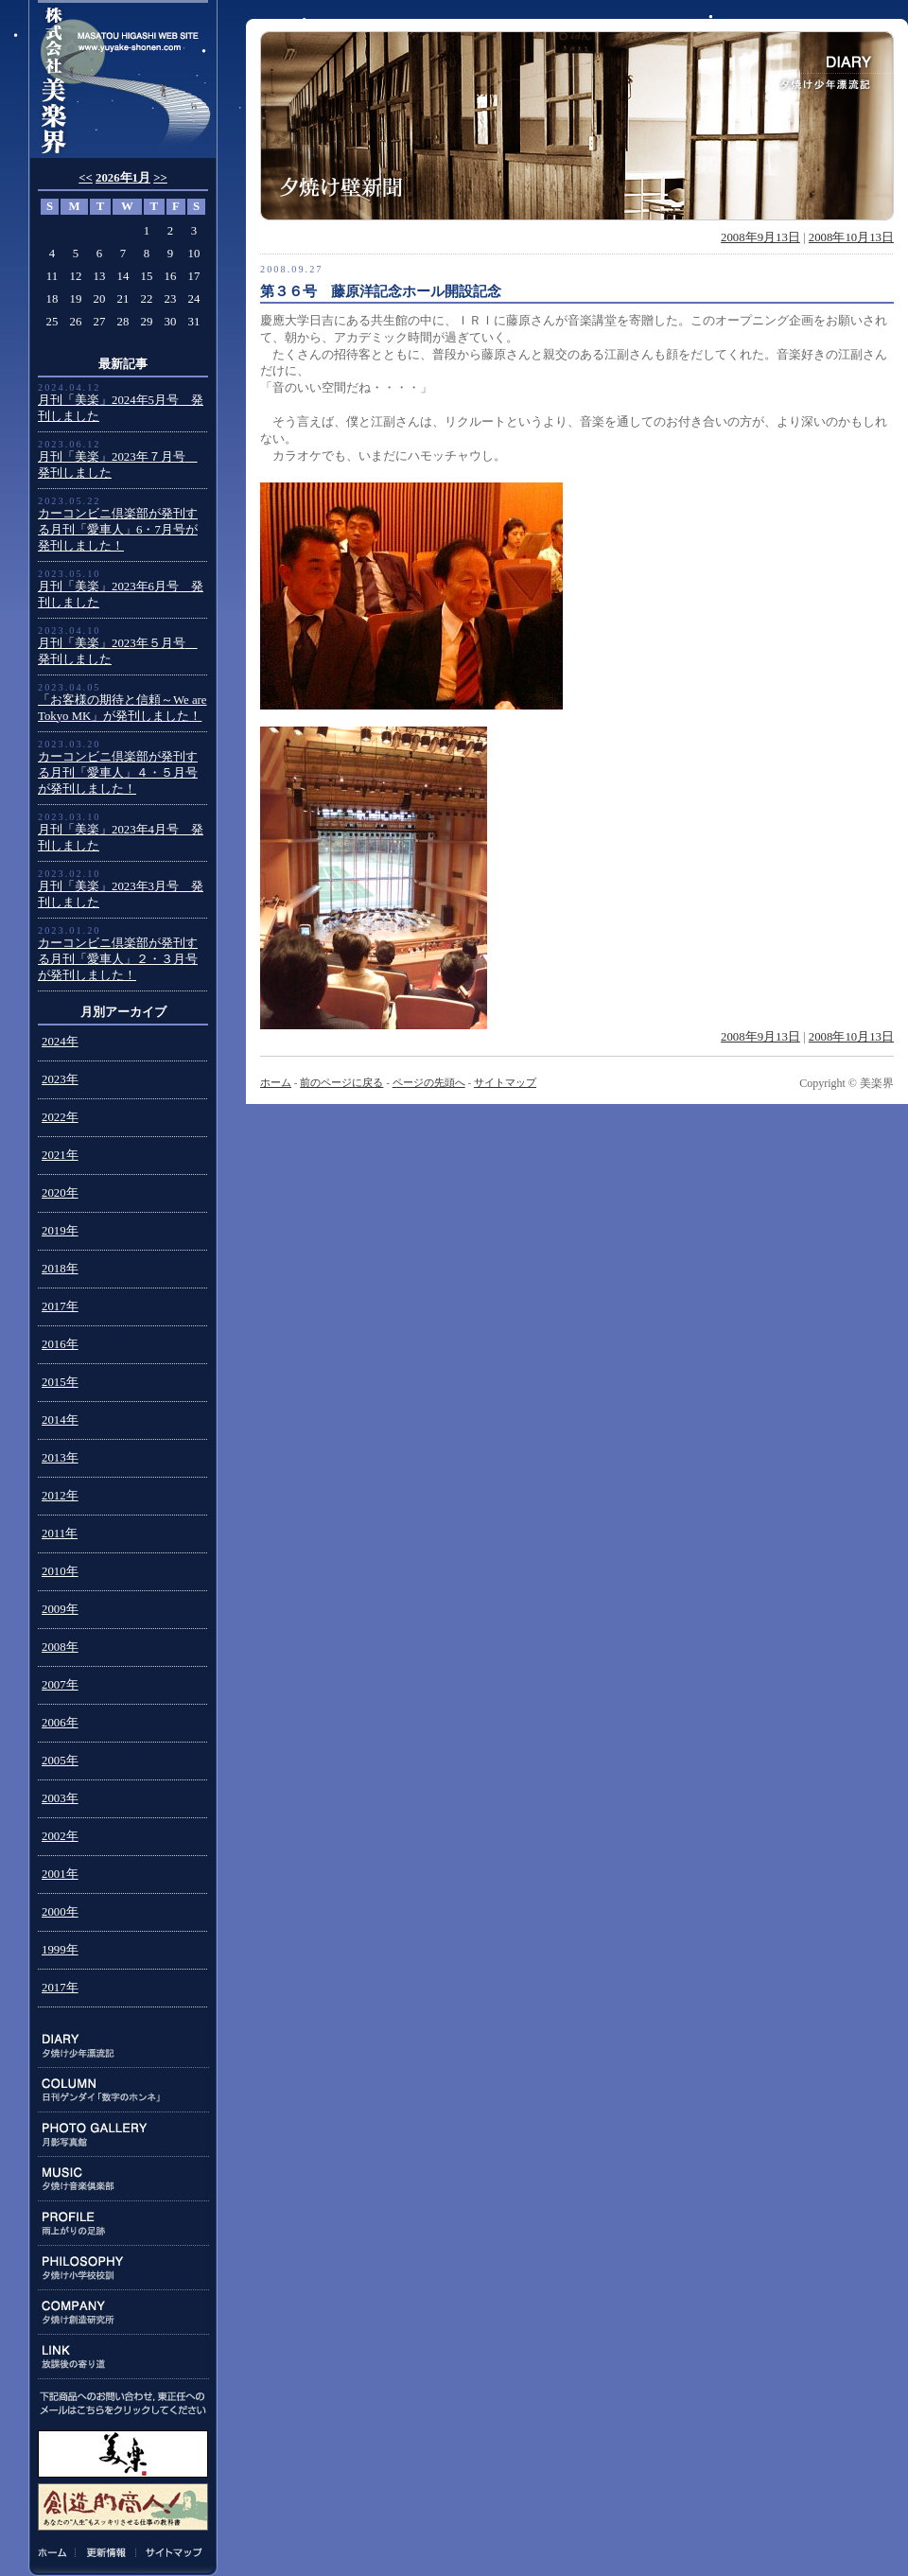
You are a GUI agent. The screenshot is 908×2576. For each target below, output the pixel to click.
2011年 (60, 1533)
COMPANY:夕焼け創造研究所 (123, 2312)
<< (86, 177)
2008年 (60, 1647)
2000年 (60, 1912)
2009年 (60, 1609)
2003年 (60, 1798)
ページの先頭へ (429, 1082)
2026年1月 (123, 177)
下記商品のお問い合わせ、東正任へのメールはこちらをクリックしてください (123, 2403)
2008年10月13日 (851, 237)
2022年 (60, 1117)
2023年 (60, 1079)
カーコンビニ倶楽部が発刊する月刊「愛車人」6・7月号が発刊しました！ (118, 529)
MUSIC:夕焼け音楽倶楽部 (123, 2179)
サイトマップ (171, 2552)
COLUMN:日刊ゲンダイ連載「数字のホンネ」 (123, 2090)
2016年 (60, 1344)
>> (160, 177)
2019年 (60, 1230)
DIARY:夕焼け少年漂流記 (123, 2046)
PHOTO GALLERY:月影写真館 (123, 2134)
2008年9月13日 (760, 237)
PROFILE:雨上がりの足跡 (123, 2223)
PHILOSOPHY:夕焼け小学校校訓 (123, 2268)
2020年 (60, 1193)
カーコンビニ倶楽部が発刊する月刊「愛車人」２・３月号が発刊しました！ (118, 959)
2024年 (60, 1041)
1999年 (60, 1949)
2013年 (60, 1457)
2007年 (60, 1684)
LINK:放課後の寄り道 (123, 2357)
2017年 (60, 1306)
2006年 (60, 1722)
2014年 (60, 1420)
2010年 (60, 1571)
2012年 (60, 1495)
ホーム (56, 2552)
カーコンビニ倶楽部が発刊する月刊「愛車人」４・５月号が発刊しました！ (118, 773)
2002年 (60, 1836)
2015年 (60, 1382)
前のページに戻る (341, 1082)
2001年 (60, 1874)
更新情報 (106, 2552)
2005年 (60, 1760)
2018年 (60, 1268)
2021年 (60, 1155)
